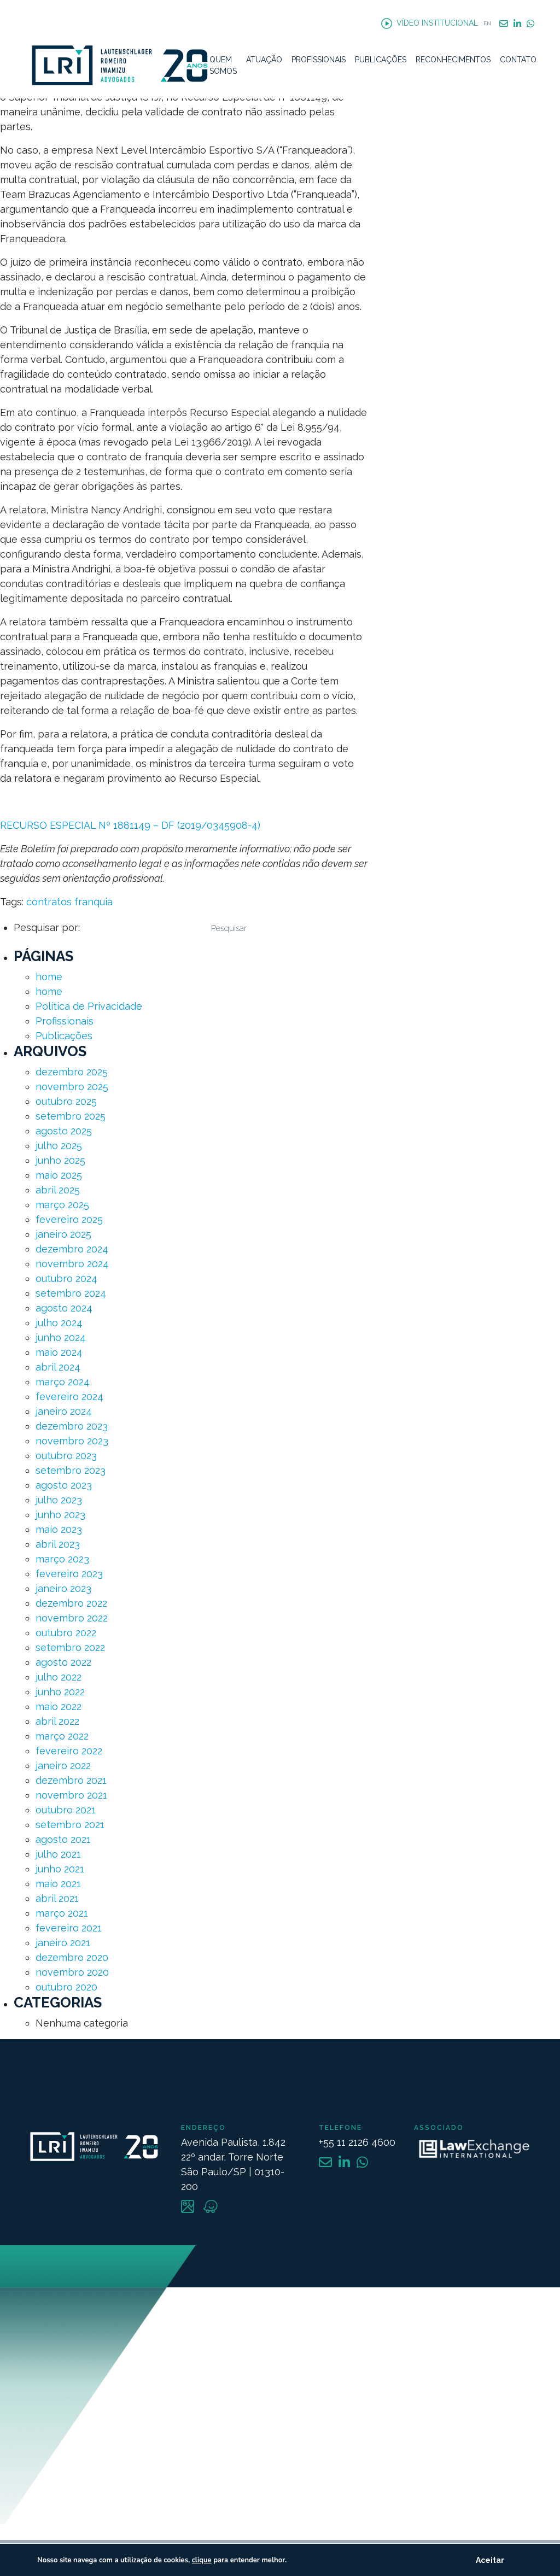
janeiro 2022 (63, 1765)
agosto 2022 (63, 1662)
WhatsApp (530, 23)
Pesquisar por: (47, 927)
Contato (518, 59)
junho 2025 (60, 1160)
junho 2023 (60, 1514)
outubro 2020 (66, 1987)
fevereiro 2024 (69, 1396)
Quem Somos (223, 65)
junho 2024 (61, 1337)
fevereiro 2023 (69, 1573)
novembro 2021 (71, 1795)
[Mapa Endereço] (280, 2413)
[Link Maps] (189, 2209)
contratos (49, 902)
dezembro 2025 (72, 1072)
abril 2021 (57, 1898)
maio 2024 (59, 1352)
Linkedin (517, 23)
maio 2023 (59, 1529)
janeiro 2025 (63, 1234)
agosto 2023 (64, 1485)
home (49, 976)
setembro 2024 (71, 1293)
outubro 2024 (66, 1278)
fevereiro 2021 (69, 1928)
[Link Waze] (210, 2209)
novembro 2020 (72, 1972)
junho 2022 (60, 1691)
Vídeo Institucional (429, 23)
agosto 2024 (64, 1308)
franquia (93, 902)
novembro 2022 (72, 1618)
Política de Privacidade (89, 1006)
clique (202, 2560)
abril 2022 (57, 1721)
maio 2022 (58, 1706)
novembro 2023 (72, 1441)
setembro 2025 (71, 1116)
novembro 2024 (72, 1263)
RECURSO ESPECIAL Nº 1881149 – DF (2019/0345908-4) (130, 825)
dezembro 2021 (71, 1780)
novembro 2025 (72, 1086)
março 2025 (62, 1204)
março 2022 (62, 1736)
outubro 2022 (66, 1632)
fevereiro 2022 (69, 1751)
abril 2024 (58, 1367)
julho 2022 (58, 1677)
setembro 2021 (70, 1824)
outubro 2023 (66, 1455)
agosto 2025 (64, 1131)
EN (487, 23)
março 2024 (63, 1381)
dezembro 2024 (72, 1249)
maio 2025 (59, 1175)
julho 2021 (58, 1854)
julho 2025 (59, 1145)
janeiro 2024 (64, 1411)
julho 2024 (59, 1322)
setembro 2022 (70, 1647)
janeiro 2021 (63, 1942)
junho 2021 (60, 1869)
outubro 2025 (66, 1101)
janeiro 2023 (63, 1588)
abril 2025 (58, 1190)
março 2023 (62, 1559)
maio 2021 (58, 1883)
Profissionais (318, 59)
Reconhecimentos (453, 59)
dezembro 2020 (72, 1957)
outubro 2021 (66, 1810)
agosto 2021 (63, 1839)
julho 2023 (59, 1500)
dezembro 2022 (71, 1603)
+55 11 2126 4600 (357, 2142)
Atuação (264, 59)
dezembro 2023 (72, 1426)
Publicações (380, 59)
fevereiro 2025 (69, 1219)
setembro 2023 (71, 1470)
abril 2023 (58, 1544)
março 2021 (62, 1913)
